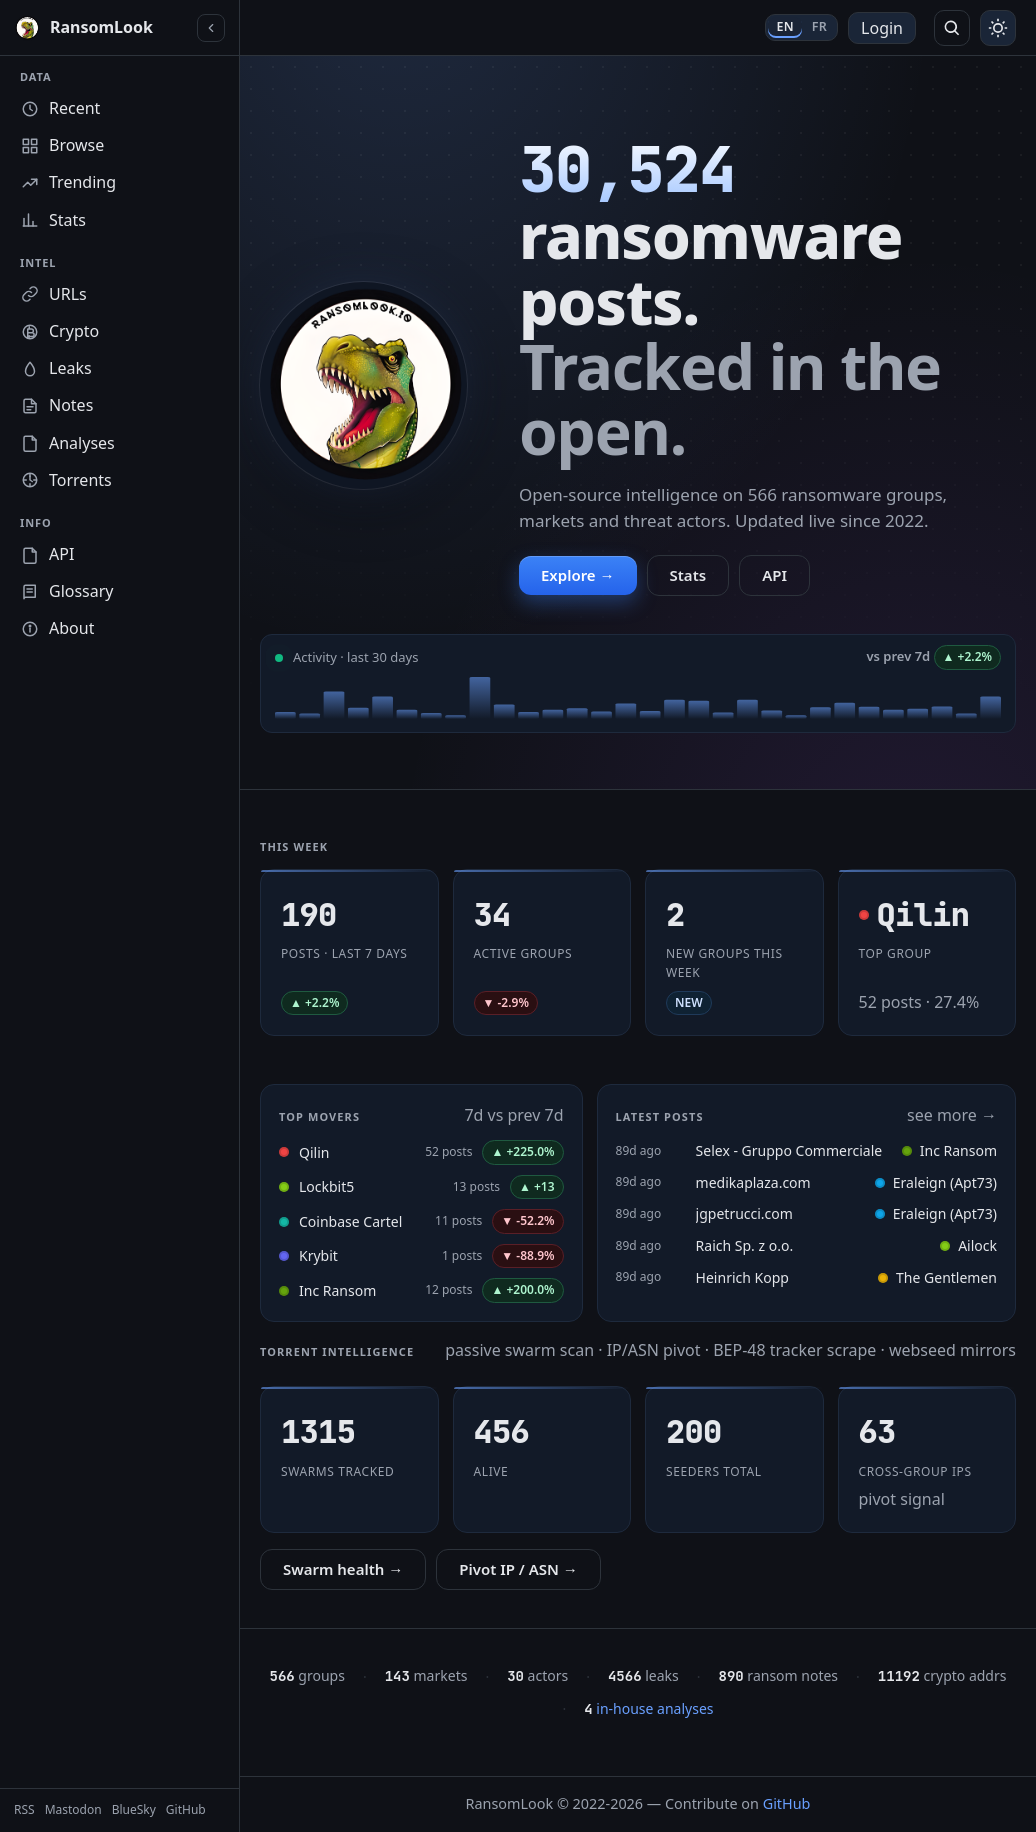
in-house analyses (648, 1708)
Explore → (578, 575)
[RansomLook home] (101, 28)
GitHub (787, 1803)
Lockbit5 (326, 1186)
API (774, 575)
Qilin (314, 1152)
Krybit (318, 1255)
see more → (952, 1115)
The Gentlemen (937, 1277)
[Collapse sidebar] (211, 28)
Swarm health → (343, 1569)
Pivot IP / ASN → (518, 1569)
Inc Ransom (337, 1290)
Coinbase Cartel (350, 1221)
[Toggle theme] (998, 28)
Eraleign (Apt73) (936, 1182)
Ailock (968, 1245)
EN (784, 26)
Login (882, 28)
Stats (688, 575)
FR (819, 26)
